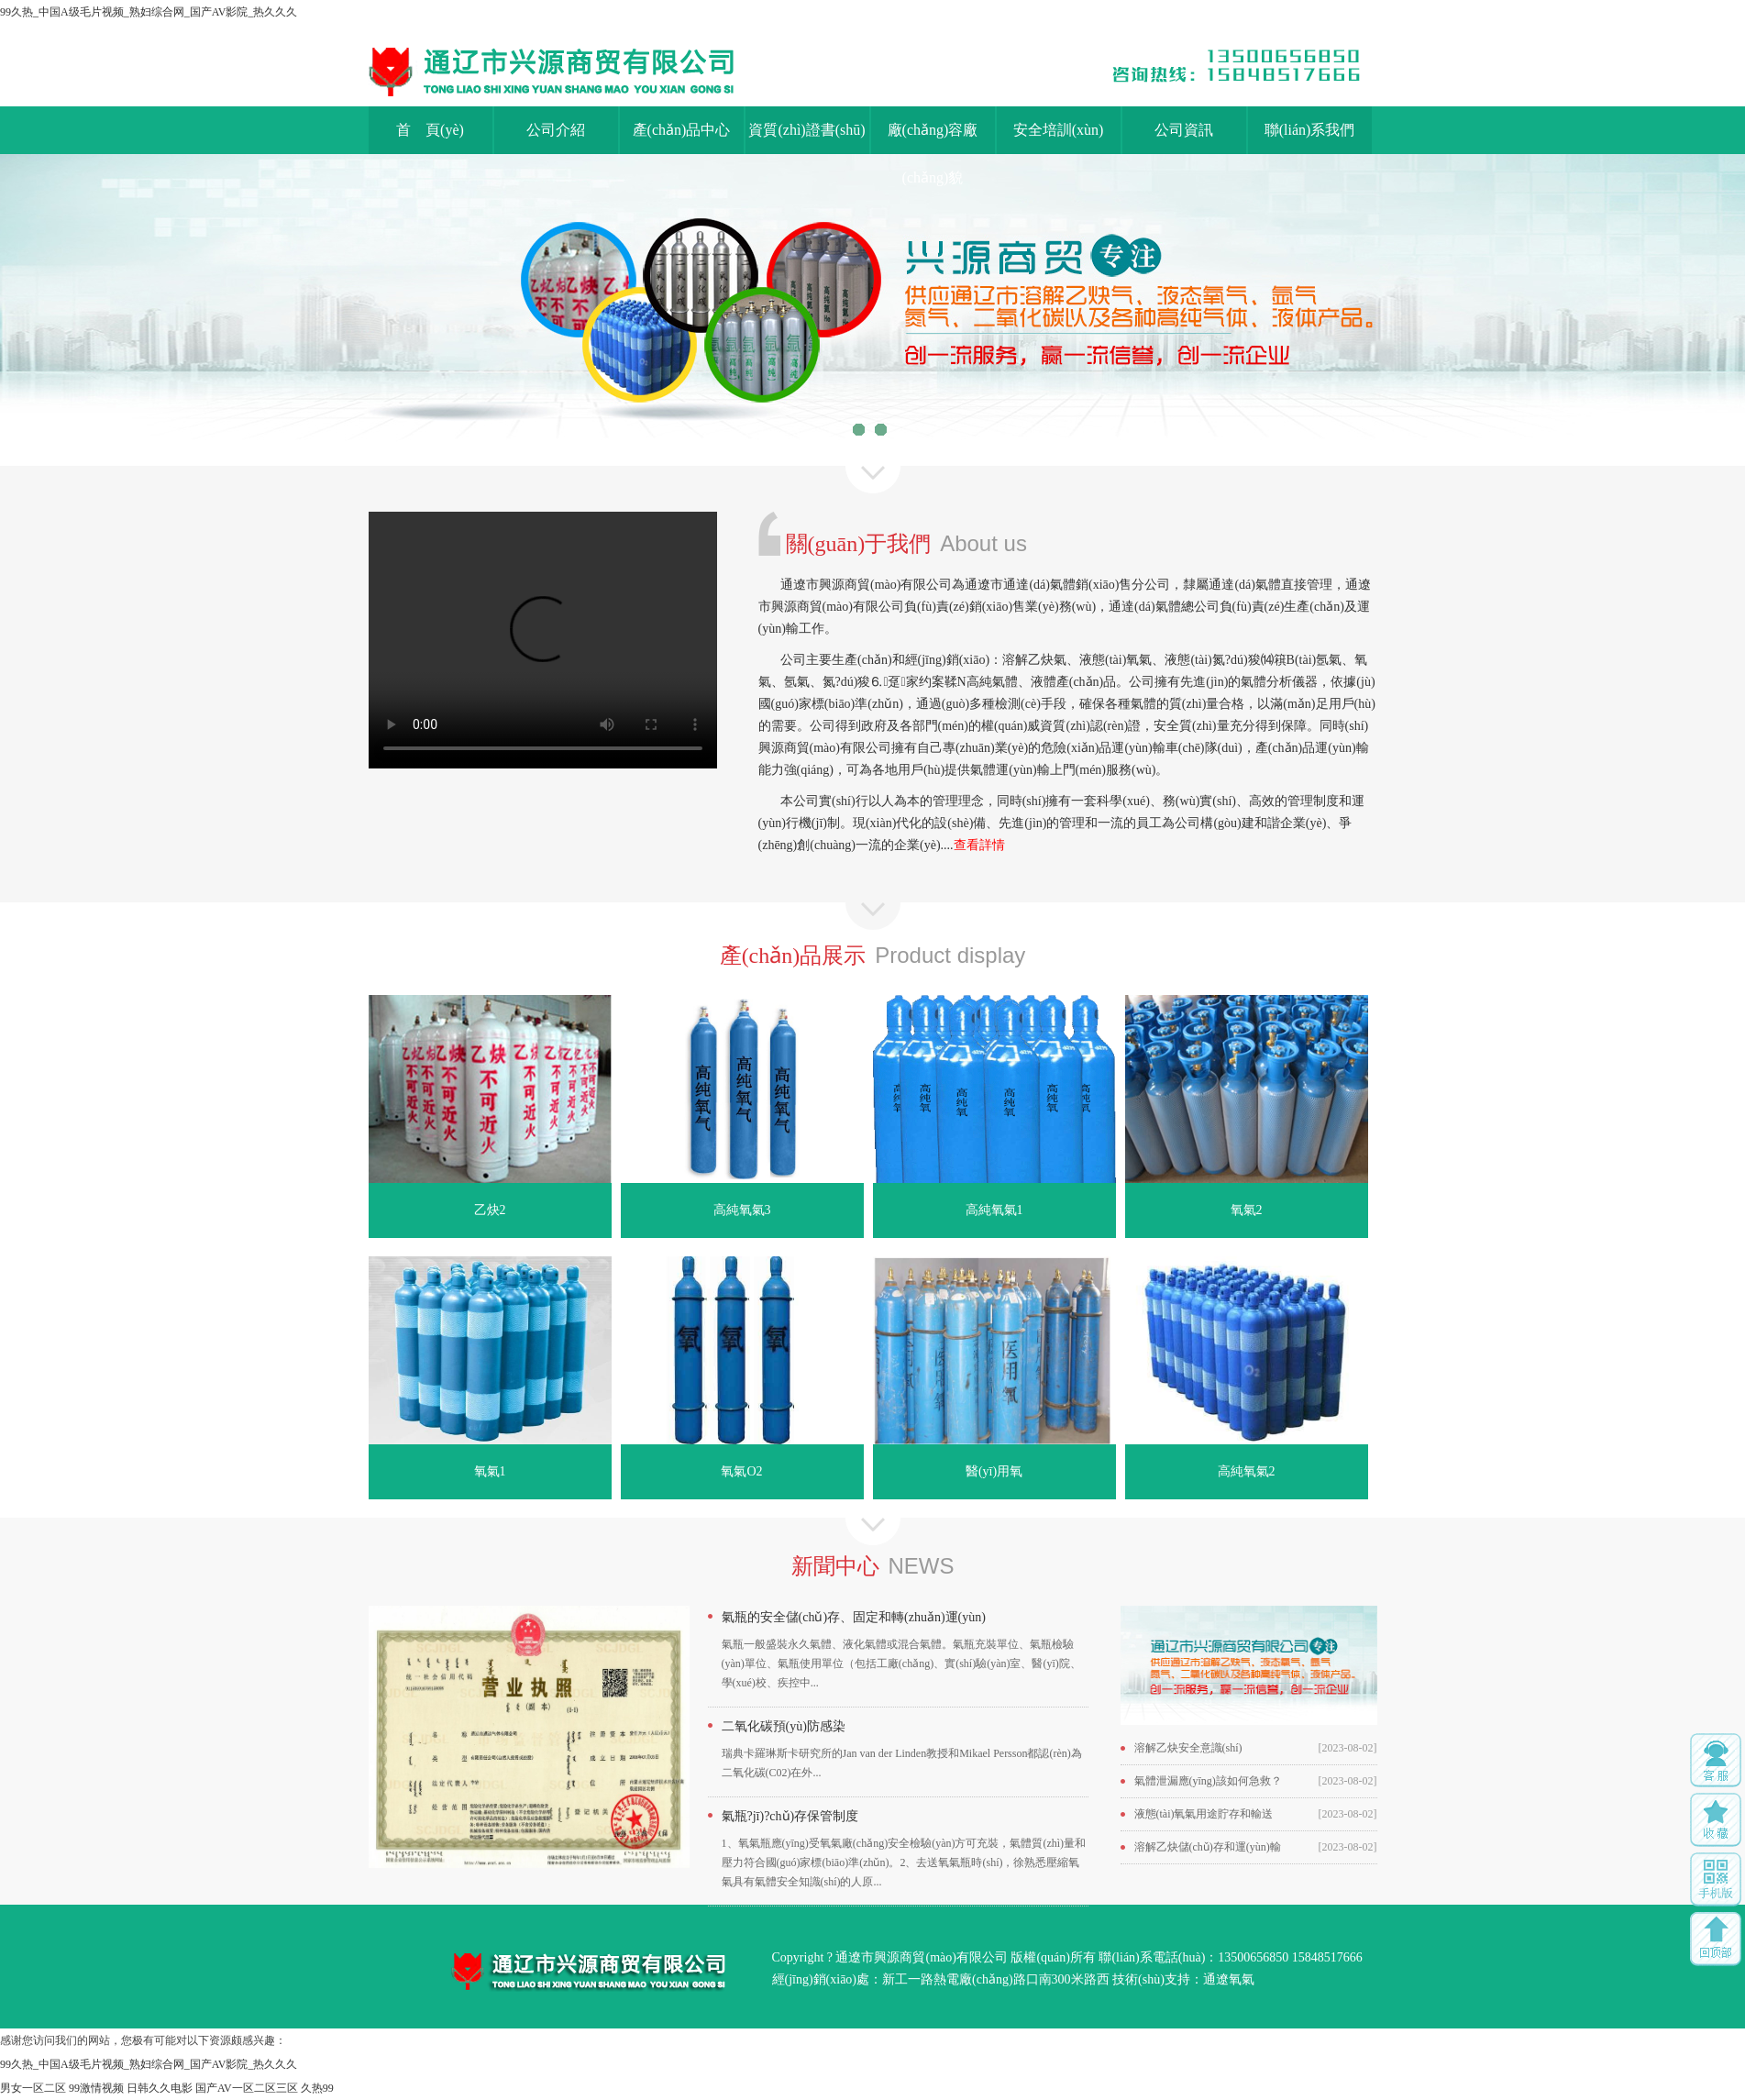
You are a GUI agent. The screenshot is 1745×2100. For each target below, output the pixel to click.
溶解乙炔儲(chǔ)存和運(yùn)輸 (1207, 1846)
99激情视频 (96, 2088)
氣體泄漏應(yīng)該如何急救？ (1208, 1780)
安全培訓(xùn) (1058, 130)
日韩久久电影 (160, 2088)
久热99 (317, 2088)
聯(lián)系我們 (1310, 130)
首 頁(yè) (430, 130)
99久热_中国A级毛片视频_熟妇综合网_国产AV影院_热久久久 (148, 12)
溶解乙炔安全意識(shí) (1188, 1747)
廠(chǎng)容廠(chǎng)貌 (933, 138)
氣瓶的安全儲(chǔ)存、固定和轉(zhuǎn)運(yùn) (854, 1617)
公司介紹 (555, 130)
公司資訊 (1183, 130)
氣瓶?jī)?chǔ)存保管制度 (790, 1816)
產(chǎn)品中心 (682, 130)
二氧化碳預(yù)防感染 (783, 1726)
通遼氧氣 (1228, 1979)
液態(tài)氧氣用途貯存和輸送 (1204, 1813)
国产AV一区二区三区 (246, 2088)
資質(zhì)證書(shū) (806, 130)
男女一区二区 (33, 2088)
